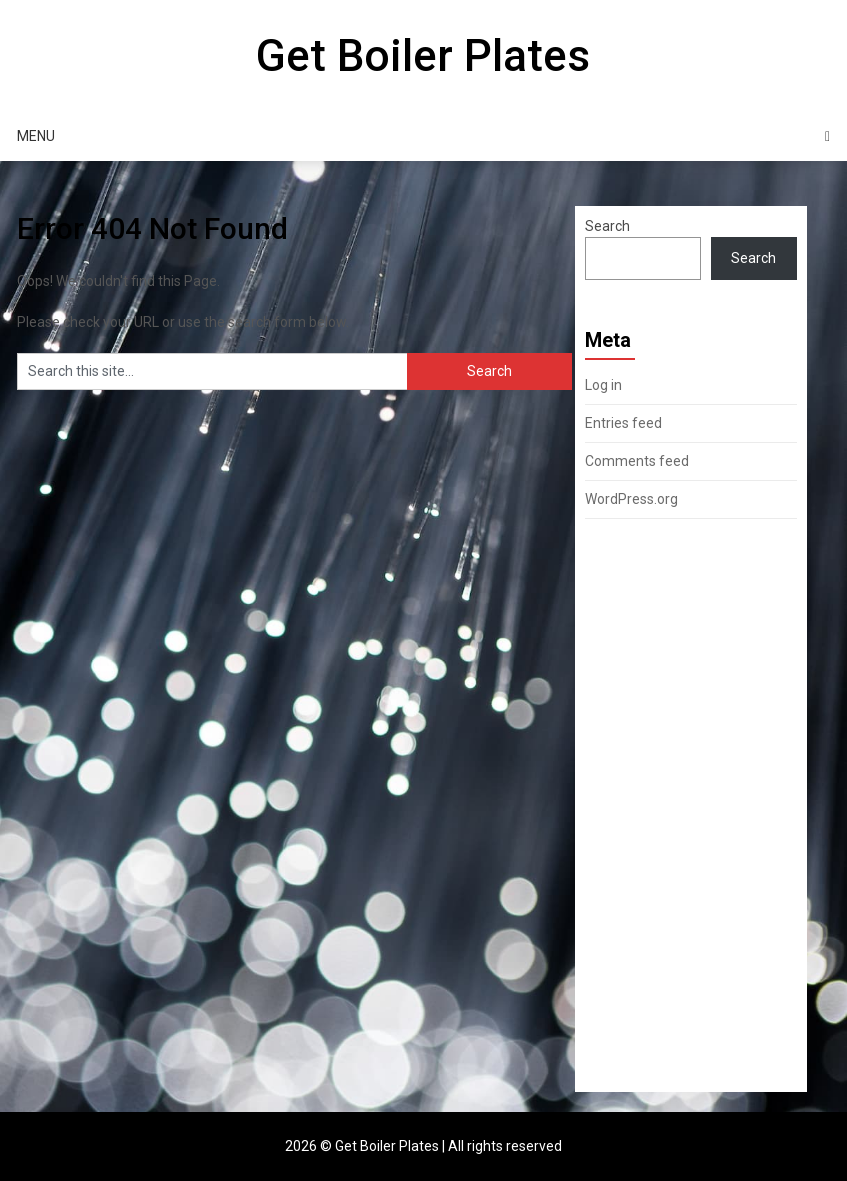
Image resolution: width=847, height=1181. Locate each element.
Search (607, 226)
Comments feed (637, 461)
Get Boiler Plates (423, 56)
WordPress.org (631, 499)
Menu (36, 136)
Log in (603, 385)
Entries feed (623, 423)
